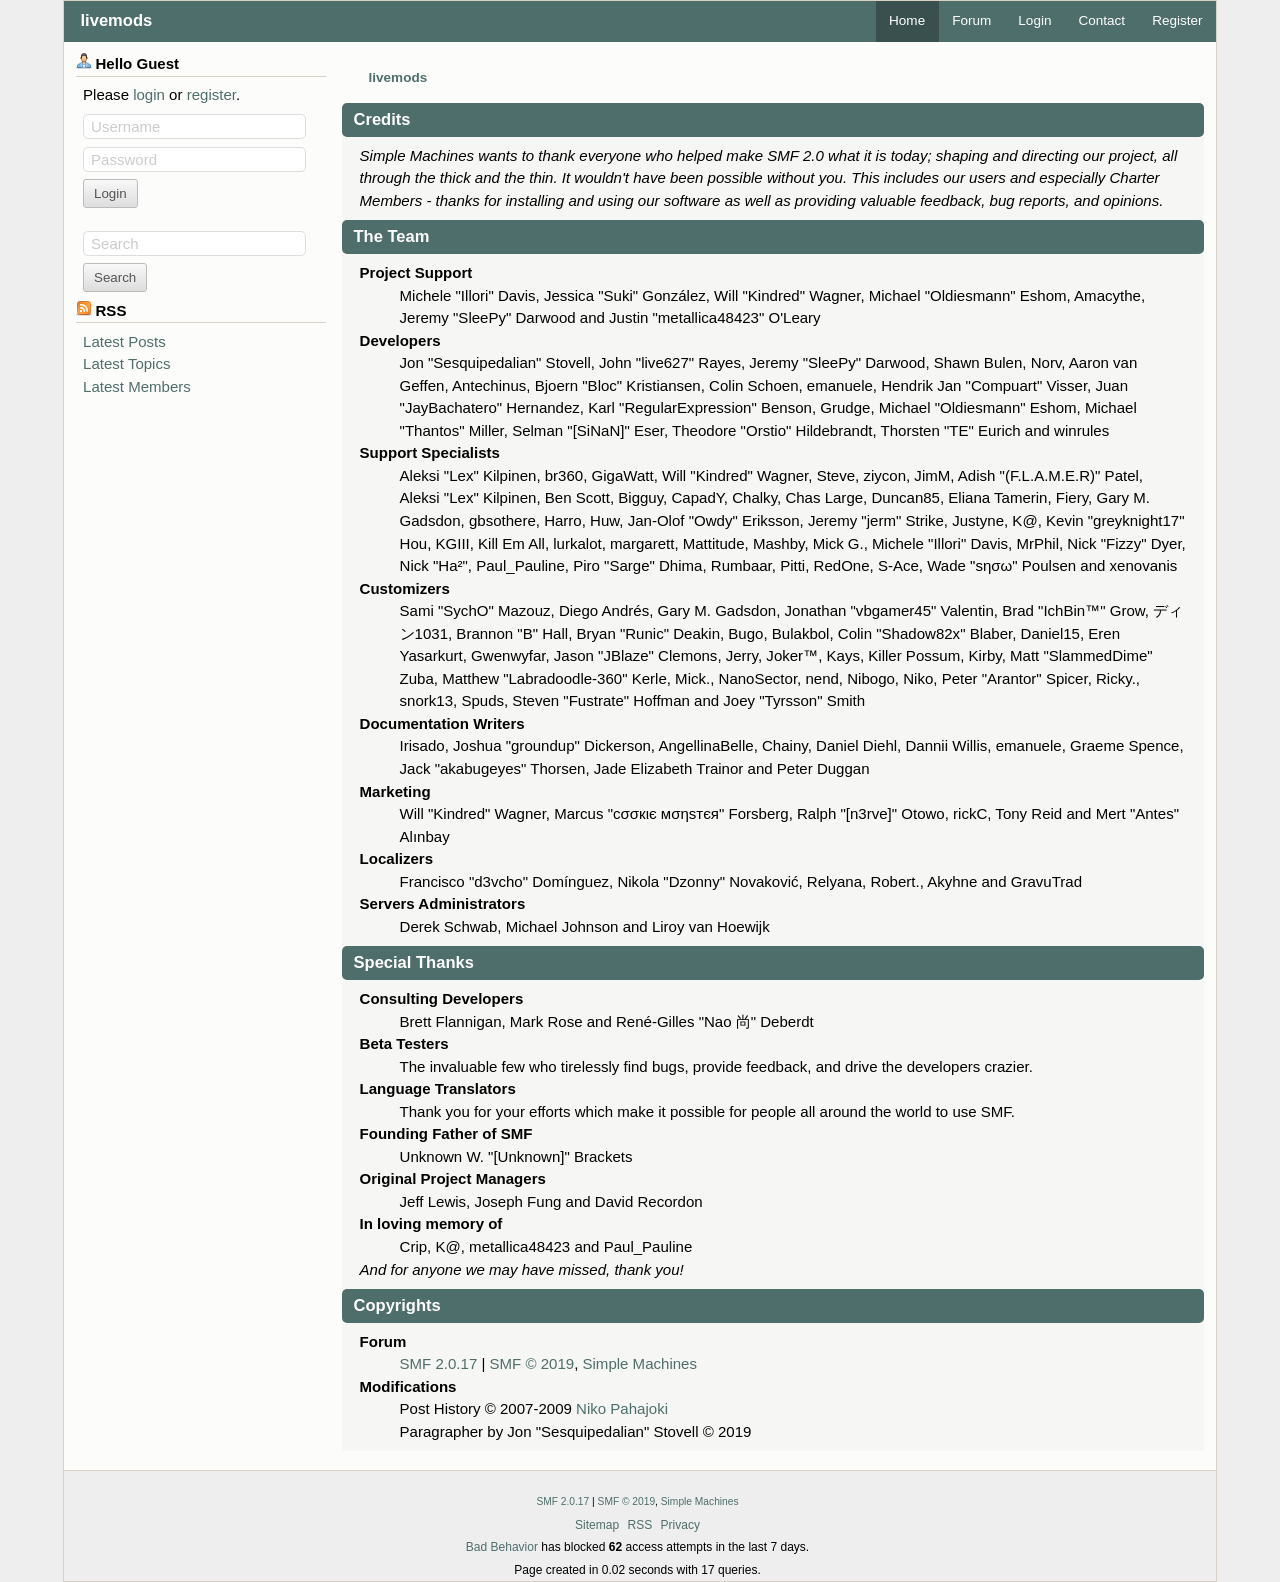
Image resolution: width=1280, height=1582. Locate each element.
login (149, 94)
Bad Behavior (502, 1547)
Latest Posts (124, 341)
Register (1177, 20)
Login (1034, 20)
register (211, 94)
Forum (971, 20)
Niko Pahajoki (622, 1408)
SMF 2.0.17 (439, 1363)
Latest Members (137, 386)
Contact (1101, 20)
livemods (117, 20)
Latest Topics (126, 363)
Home (907, 20)
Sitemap (597, 1525)
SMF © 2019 (532, 1363)
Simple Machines (640, 1363)
